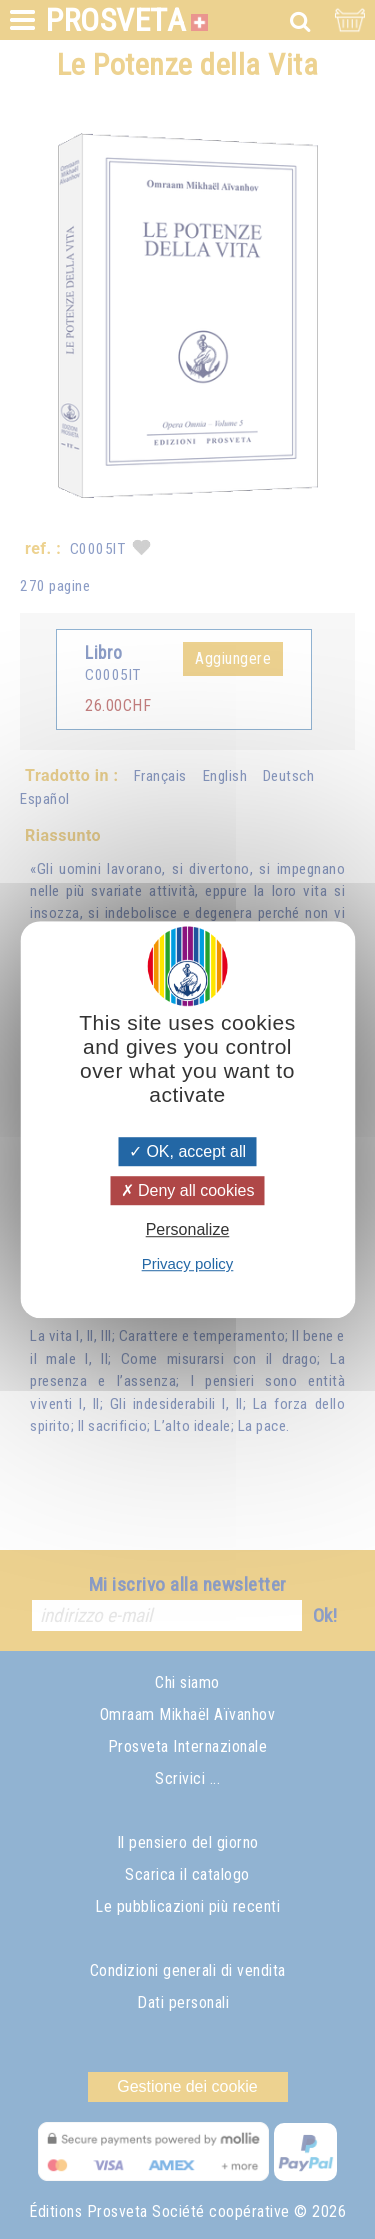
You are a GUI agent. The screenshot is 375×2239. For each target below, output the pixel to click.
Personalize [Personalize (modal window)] (188, 1229)
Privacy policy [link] (188, 1263)
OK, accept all (187, 1151)
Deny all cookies (188, 1190)
